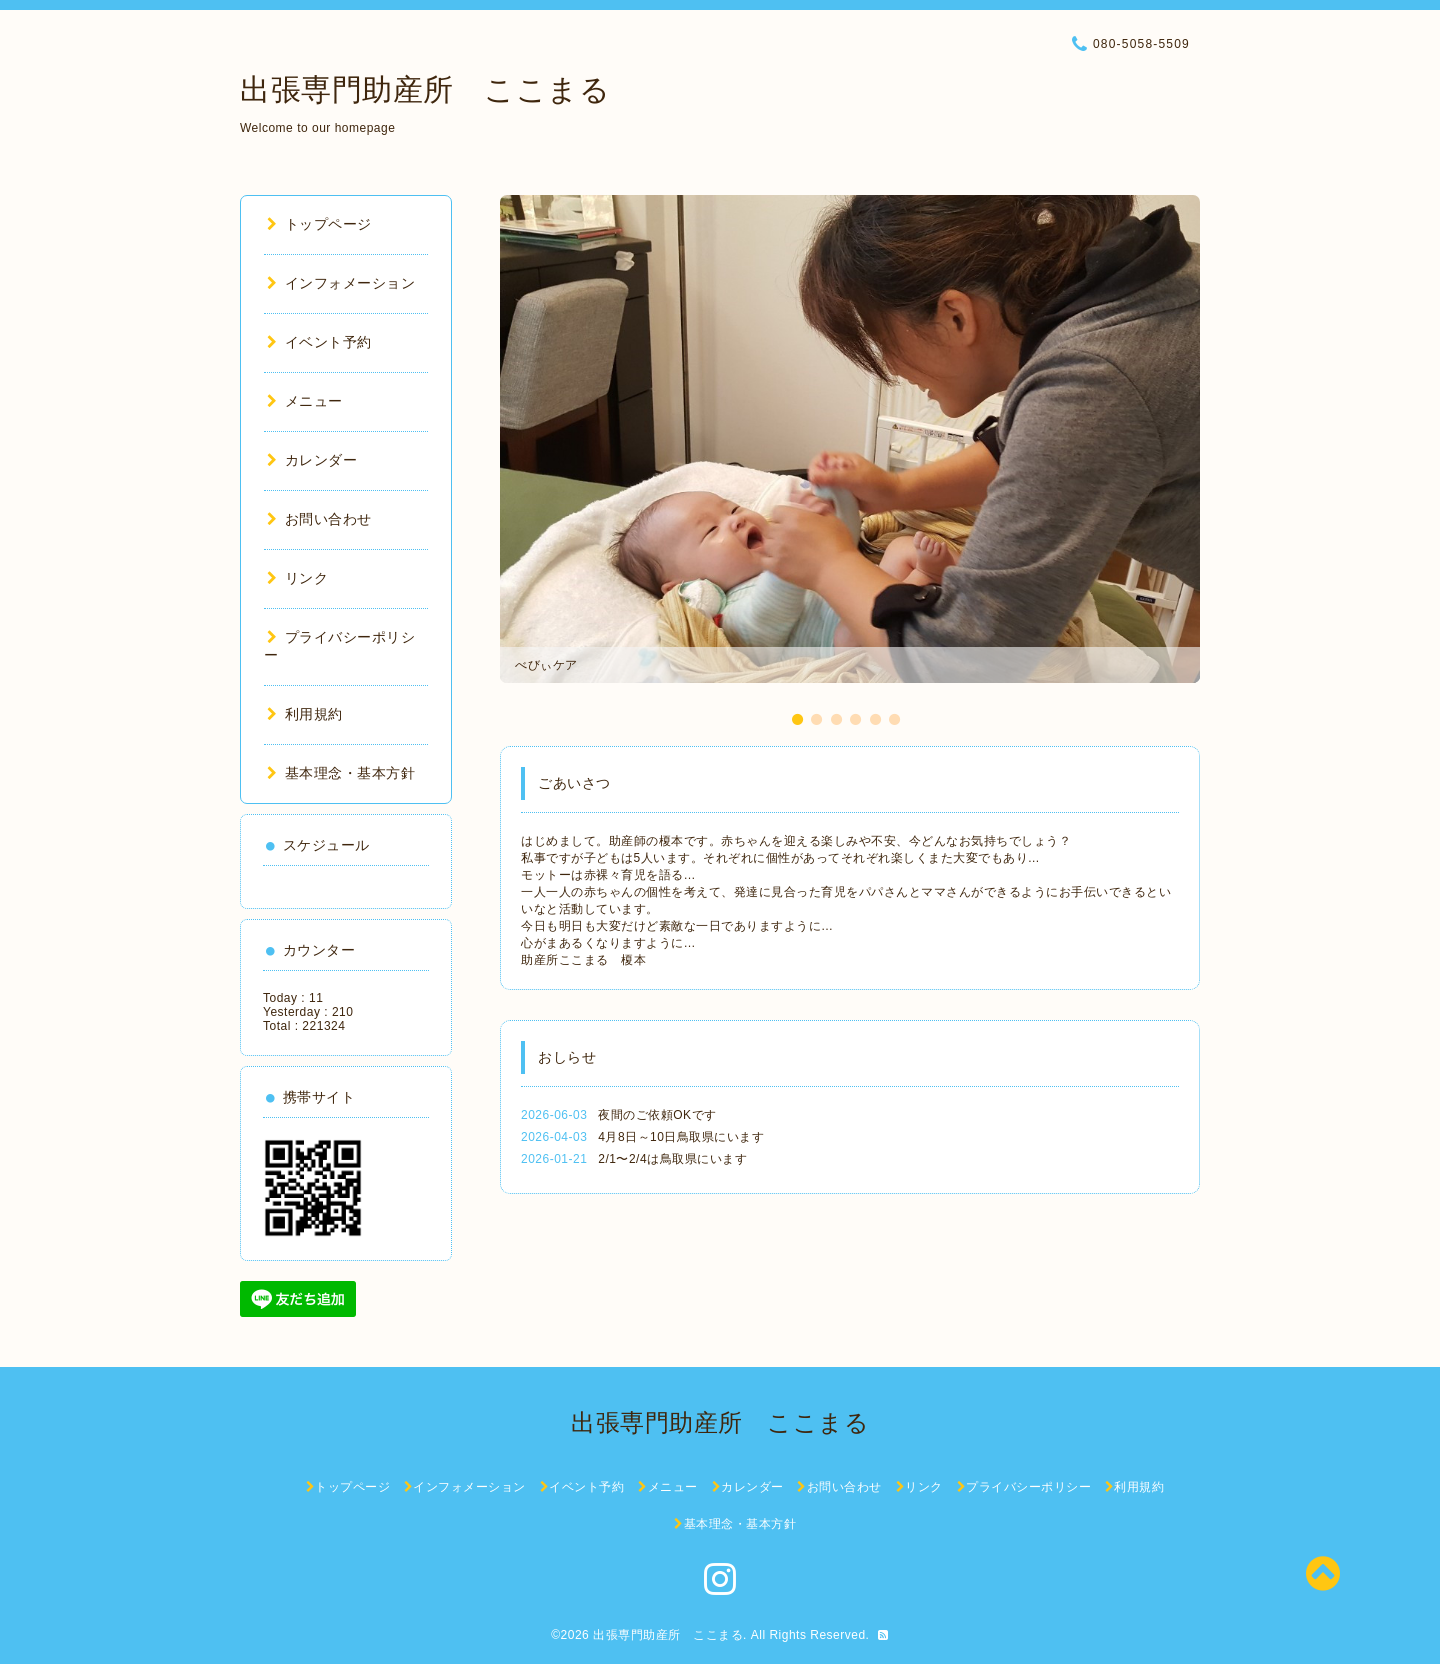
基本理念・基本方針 (341, 773)
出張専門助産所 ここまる (425, 89)
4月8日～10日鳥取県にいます (681, 1137)
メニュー (305, 401)
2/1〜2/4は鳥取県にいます (672, 1159)
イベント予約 (319, 342)
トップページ (319, 224)
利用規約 (305, 714)
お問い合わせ (319, 519)
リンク (297, 578)
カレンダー (312, 460)
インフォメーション (341, 283)
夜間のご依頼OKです (657, 1115)
